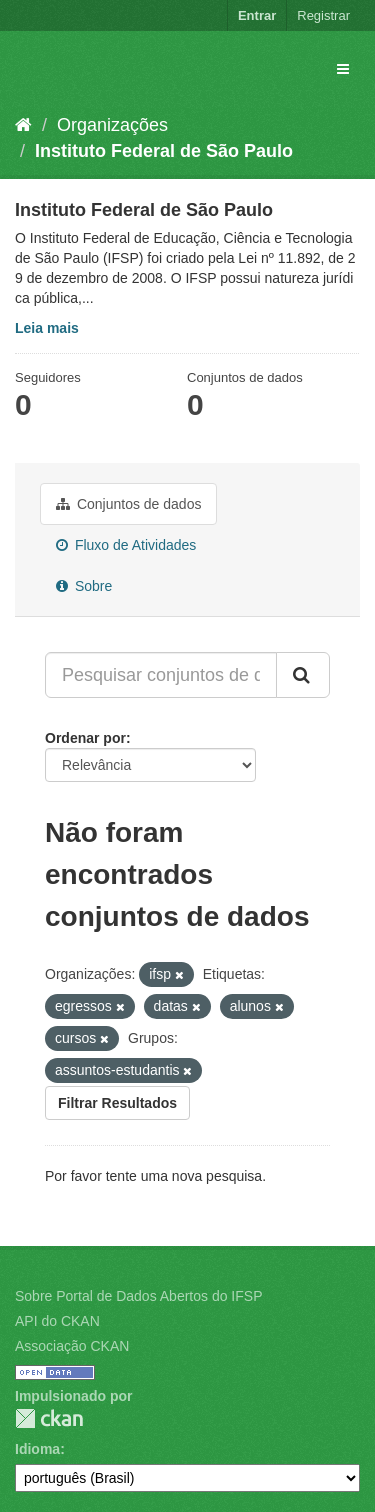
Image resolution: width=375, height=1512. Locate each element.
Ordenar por (85, 738)
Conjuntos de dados (128, 504)
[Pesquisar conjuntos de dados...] (161, 675)
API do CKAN (57, 1321)
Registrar (323, 15)
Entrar (257, 15)
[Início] (23, 125)
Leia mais (47, 328)
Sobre (84, 586)
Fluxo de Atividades (126, 545)
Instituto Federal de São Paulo (164, 151)
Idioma (37, 1449)
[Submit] (303, 675)
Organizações (112, 125)
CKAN (49, 1418)
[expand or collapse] (343, 69)
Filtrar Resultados (117, 1103)
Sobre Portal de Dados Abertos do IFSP (138, 1296)
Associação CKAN (72, 1346)
